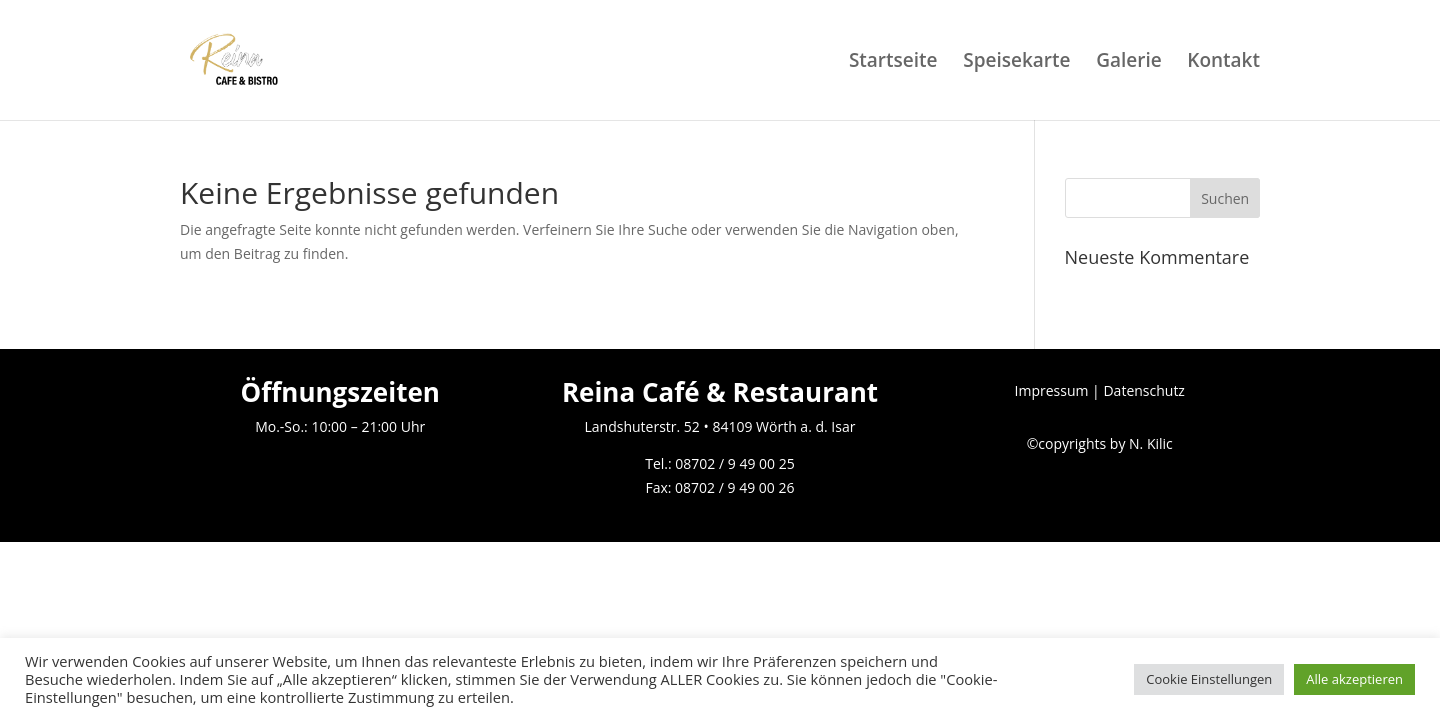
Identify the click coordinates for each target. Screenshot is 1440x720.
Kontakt (1223, 63)
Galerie (1129, 63)
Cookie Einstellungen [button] (1209, 679)
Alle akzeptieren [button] (1354, 679)
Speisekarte (1016, 63)
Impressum (1052, 390)
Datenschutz (1143, 390)
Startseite (893, 63)
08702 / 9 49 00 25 (734, 463)
